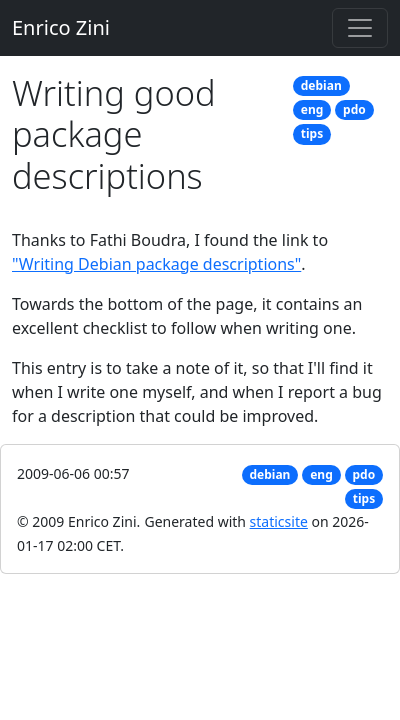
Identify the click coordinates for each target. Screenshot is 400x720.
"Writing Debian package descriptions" (156, 264)
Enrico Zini (61, 27)
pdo (354, 109)
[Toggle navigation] (360, 28)
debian (321, 85)
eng (312, 109)
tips (312, 133)
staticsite (279, 521)
